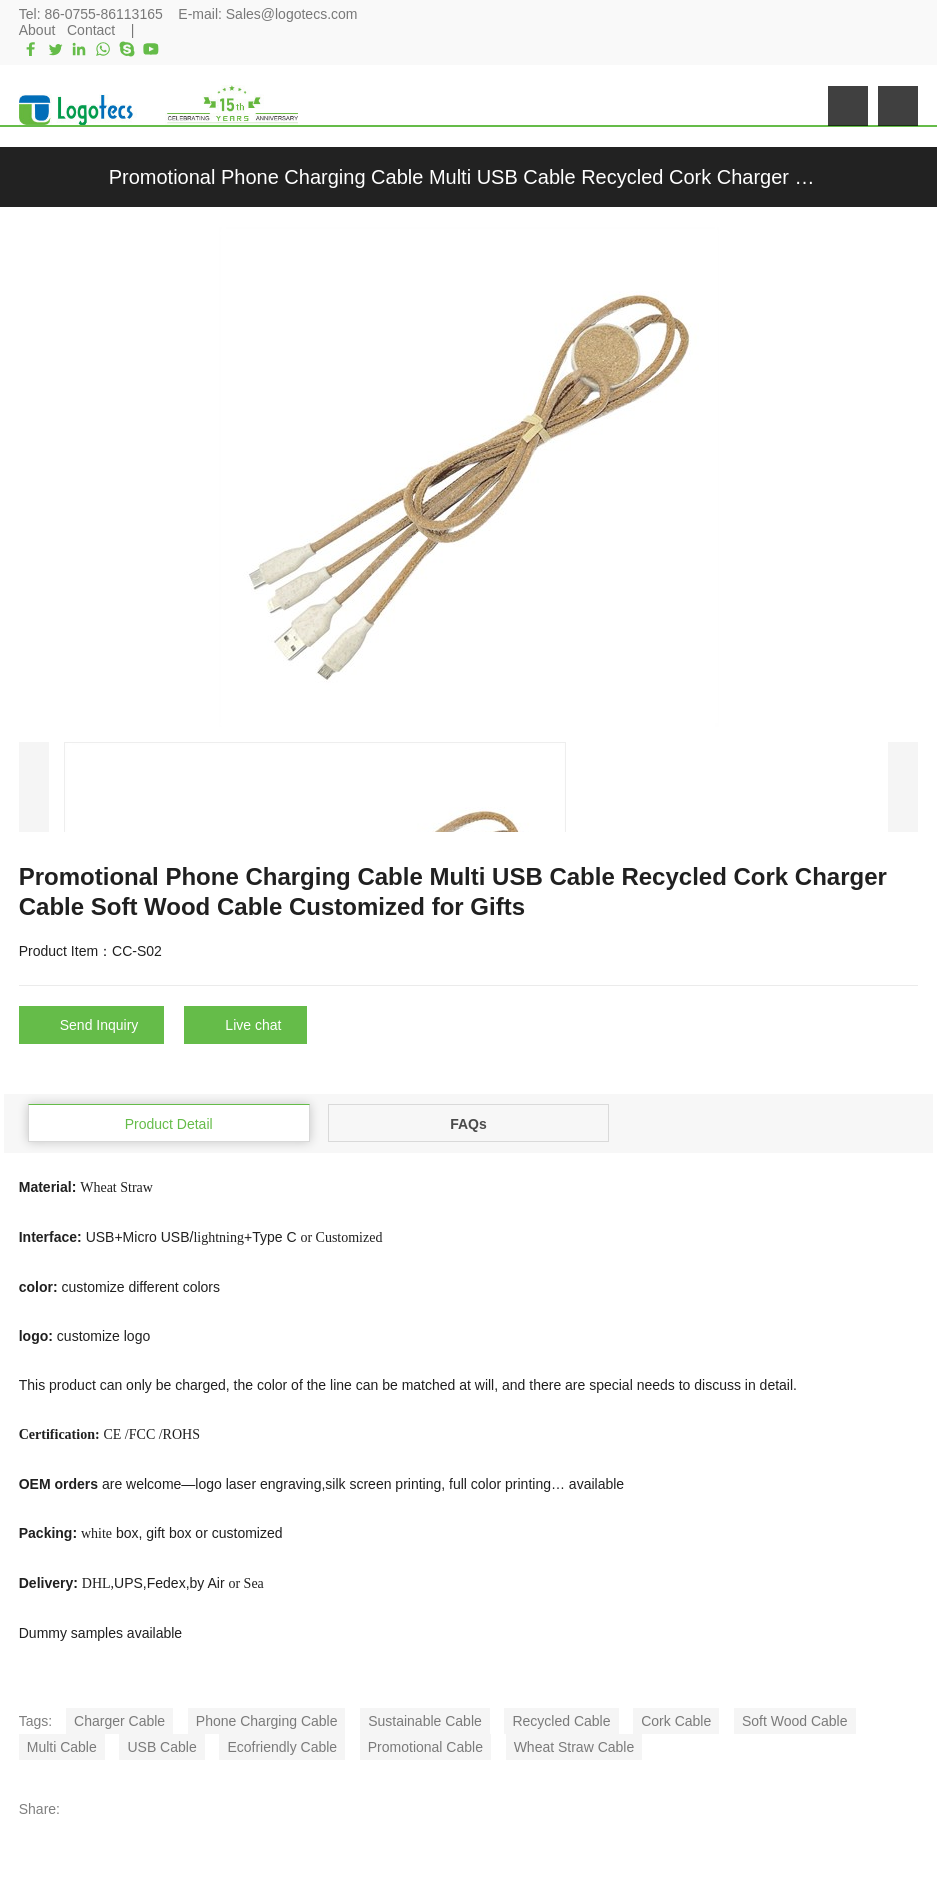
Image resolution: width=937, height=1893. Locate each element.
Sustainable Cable (425, 1721)
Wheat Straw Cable (574, 1747)
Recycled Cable (561, 1721)
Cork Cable (676, 1721)
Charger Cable (119, 1721)
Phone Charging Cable (267, 1721)
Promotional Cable (425, 1747)
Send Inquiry (99, 1025)
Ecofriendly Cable (282, 1747)
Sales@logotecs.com (292, 14)
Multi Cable (62, 1747)
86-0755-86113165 (103, 14)
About (37, 30)
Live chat (253, 1025)
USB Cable (161, 1747)
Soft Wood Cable (795, 1721)
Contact (91, 30)
